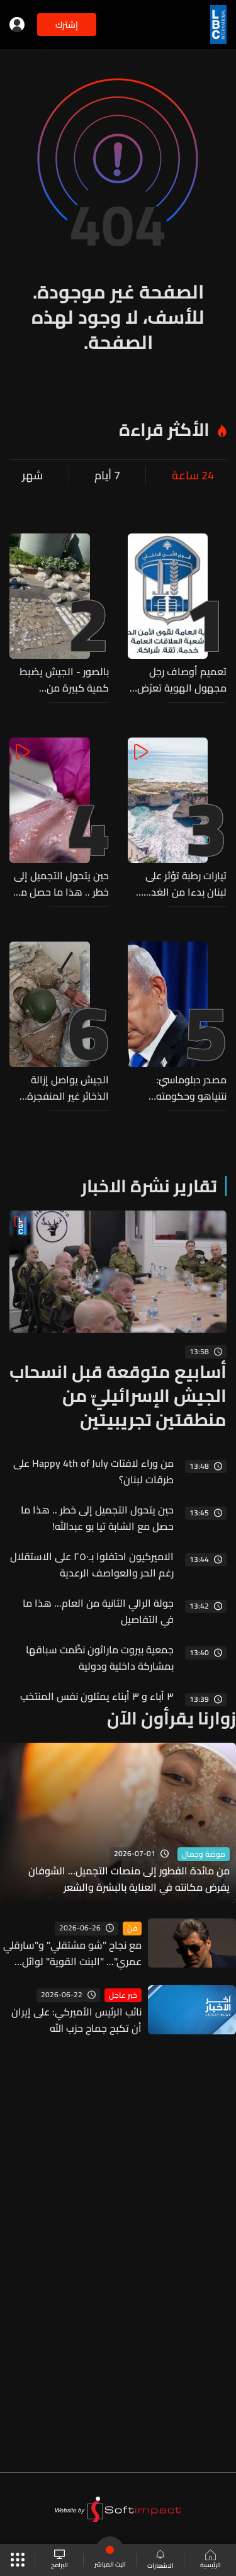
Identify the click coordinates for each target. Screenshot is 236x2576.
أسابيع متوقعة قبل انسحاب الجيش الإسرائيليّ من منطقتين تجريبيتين (118, 1396)
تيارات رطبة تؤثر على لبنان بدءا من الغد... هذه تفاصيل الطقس (182, 883)
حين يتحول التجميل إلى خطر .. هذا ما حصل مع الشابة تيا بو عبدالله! (61, 883)
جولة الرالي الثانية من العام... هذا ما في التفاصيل (98, 1611)
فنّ (132, 1928)
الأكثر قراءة (164, 430)
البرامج (59, 2560)
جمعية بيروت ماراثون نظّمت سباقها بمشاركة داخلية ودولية (100, 1657)
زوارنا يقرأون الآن (171, 1718)
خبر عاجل (123, 1995)
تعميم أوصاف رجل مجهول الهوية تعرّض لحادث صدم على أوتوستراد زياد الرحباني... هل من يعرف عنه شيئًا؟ (182, 679)
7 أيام (107, 475)
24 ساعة (193, 475)
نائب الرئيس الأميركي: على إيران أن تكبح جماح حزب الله (76, 2019)
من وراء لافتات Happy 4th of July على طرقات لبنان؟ (93, 1471)
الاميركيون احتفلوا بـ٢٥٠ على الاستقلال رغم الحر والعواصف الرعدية (92, 1564)
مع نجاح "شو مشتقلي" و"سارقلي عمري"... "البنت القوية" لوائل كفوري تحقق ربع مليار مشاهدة (72, 1953)
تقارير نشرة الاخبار (149, 1186)
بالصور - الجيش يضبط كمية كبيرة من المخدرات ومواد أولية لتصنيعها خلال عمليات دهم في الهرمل (62, 679)
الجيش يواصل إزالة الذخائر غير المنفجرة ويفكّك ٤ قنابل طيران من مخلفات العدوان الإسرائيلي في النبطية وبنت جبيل (65, 1087)
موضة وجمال (203, 1854)
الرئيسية (210, 2560)
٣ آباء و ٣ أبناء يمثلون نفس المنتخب (97, 1696)
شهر (32, 475)
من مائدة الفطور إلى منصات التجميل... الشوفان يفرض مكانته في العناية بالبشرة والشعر (129, 1878)
